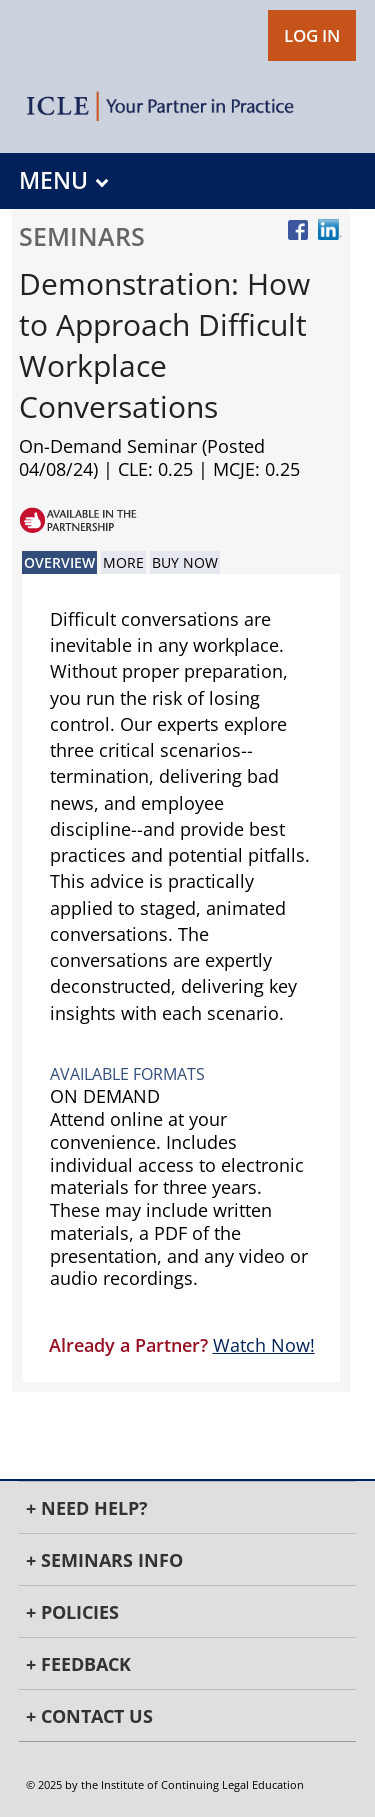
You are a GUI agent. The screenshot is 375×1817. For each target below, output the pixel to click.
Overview (59, 562)
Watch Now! (264, 1345)
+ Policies (72, 1612)
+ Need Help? (87, 1508)
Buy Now (185, 562)
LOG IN (312, 35)
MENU (63, 180)
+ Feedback (78, 1664)
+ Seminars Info (104, 1560)
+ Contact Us (89, 1716)
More (123, 562)
